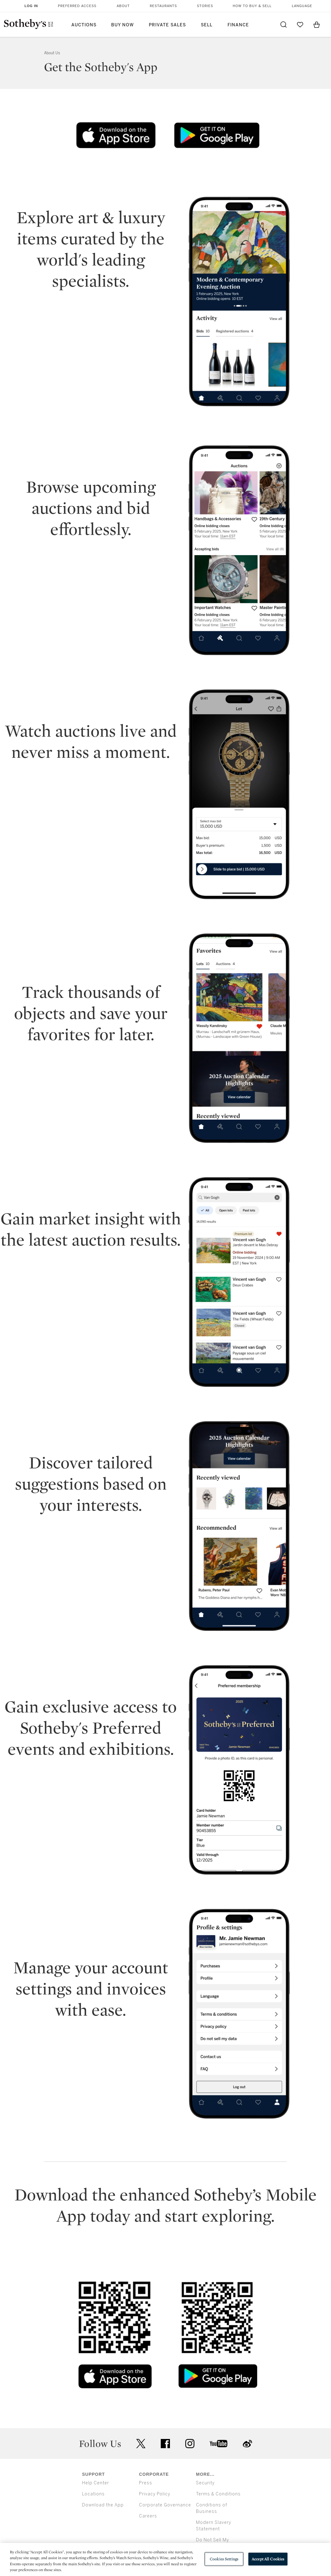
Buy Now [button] (122, 25)
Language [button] (302, 6)
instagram (189, 2443)
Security (205, 2483)
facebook (165, 2443)
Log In (31, 6)
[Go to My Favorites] (300, 24)
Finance (238, 25)
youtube (219, 2443)
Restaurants (163, 6)
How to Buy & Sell (252, 6)
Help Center (95, 2483)
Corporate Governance (165, 2505)
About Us (52, 53)
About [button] (123, 6)
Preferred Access (77, 6)
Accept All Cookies (268, 2559)
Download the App (103, 2505)
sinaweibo (247, 2444)
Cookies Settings (224, 2559)
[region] (165, 2559)
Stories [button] (205, 6)
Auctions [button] (83, 25)
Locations (93, 2494)
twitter (140, 2443)
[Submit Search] (283, 24)
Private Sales (167, 25)
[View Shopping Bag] (316, 24)
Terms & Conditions (218, 2494)
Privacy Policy (154, 2494)
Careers (148, 2516)
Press (145, 2483)
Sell (207, 25)
